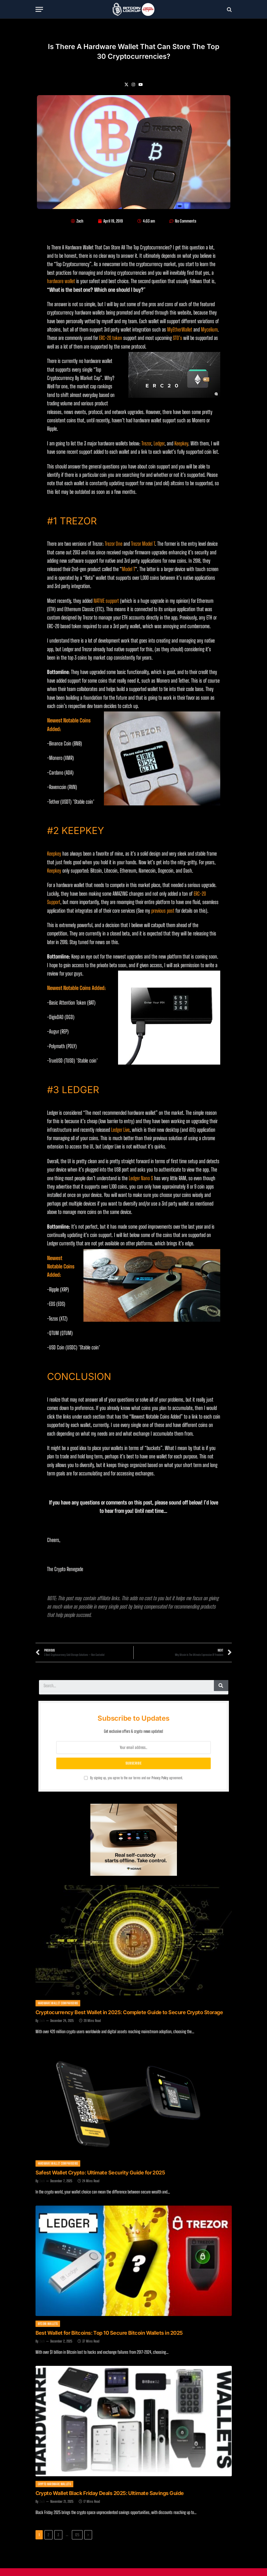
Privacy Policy (160, 1778)
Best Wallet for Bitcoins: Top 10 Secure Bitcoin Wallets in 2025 (109, 2333)
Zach (42, 2020)
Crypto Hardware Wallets (54, 2484)
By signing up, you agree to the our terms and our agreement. (133, 1778)
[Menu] (39, 9)
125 (77, 2534)
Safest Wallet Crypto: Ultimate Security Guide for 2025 (100, 2173)
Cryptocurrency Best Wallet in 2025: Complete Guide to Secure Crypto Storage (129, 2012)
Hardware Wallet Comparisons (58, 2003)
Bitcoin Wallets (48, 2323)
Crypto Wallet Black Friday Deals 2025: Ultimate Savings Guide (110, 2493)
